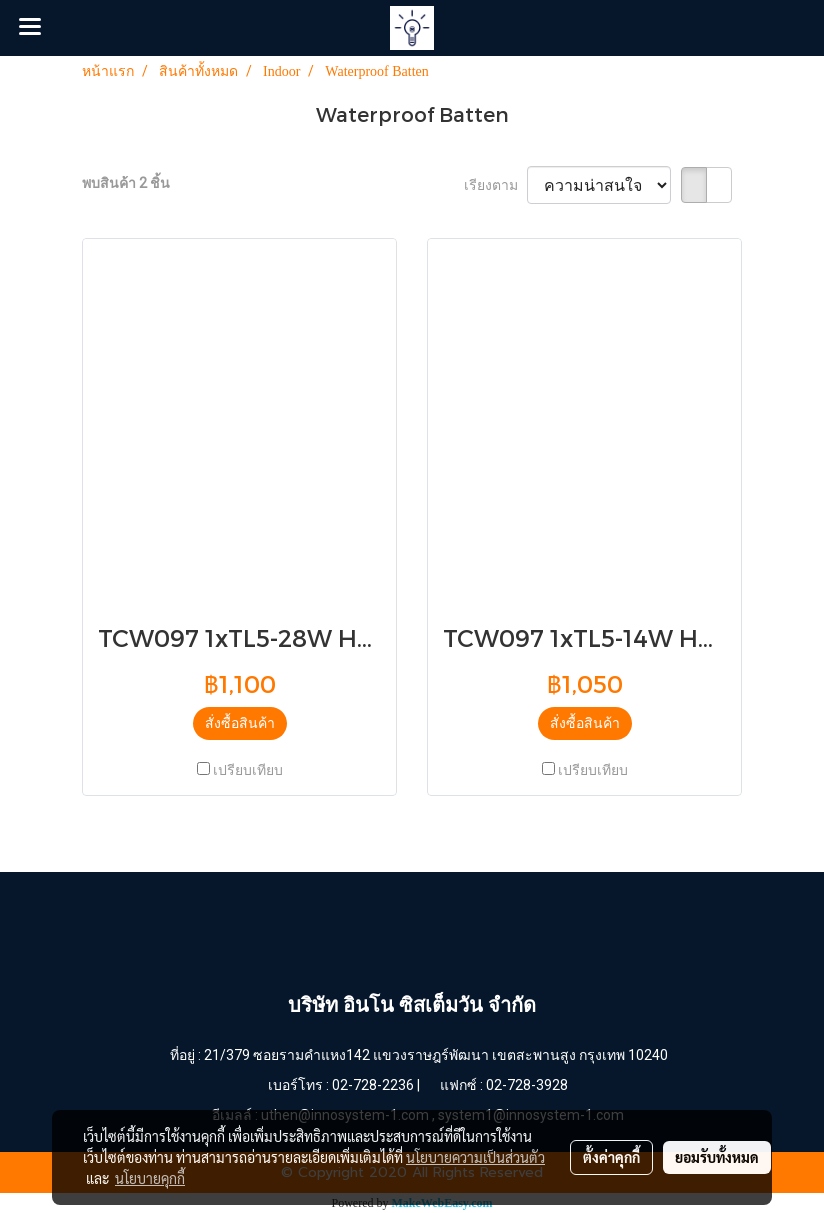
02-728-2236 (373, 1085)
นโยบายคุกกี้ (150, 1178)
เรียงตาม (495, 185)
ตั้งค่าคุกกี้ (611, 1157)
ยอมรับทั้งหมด (717, 1157)
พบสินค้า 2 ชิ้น (126, 183)
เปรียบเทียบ (248, 770)
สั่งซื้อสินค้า (240, 723)
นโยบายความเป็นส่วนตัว (475, 1157)
